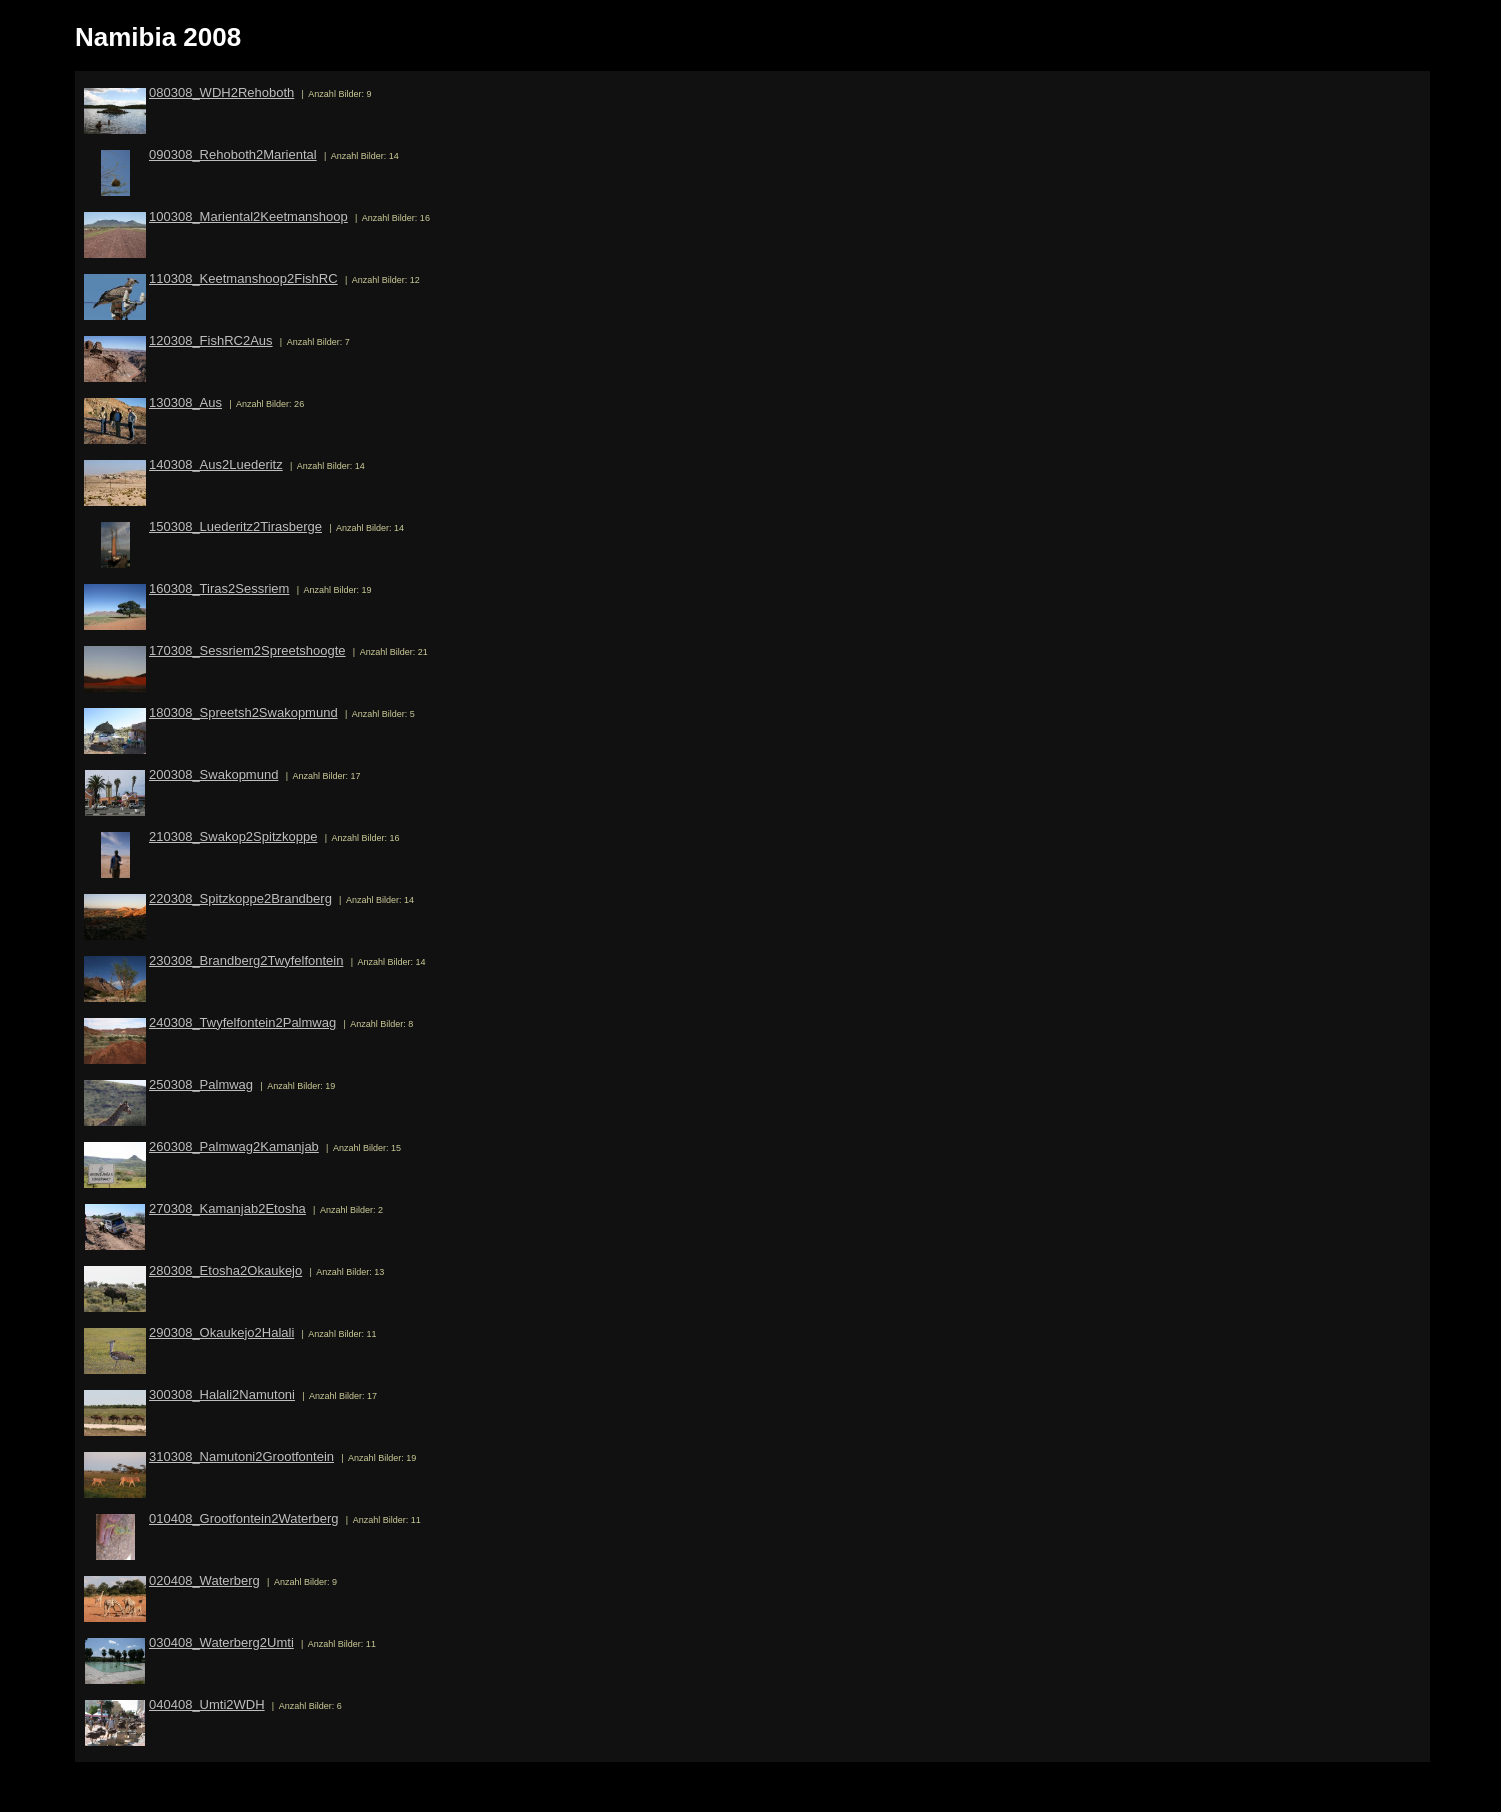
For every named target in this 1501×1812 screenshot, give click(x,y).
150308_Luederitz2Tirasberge (235, 526)
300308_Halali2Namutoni (222, 1394)
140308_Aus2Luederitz (216, 464)
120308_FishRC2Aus (211, 340)
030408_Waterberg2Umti (221, 1642)
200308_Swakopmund (213, 774)
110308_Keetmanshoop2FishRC (243, 278)
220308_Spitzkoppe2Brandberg (240, 898)
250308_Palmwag (201, 1084)
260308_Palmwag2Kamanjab (234, 1146)
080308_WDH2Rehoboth (221, 92)
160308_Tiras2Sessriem (219, 588)
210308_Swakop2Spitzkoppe (233, 836)
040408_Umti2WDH (207, 1704)
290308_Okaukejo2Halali (221, 1332)
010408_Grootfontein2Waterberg (244, 1518)
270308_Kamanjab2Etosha (227, 1208)
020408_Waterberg (204, 1580)
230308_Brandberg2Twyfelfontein (246, 960)
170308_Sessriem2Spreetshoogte (247, 650)
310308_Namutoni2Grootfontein (241, 1456)
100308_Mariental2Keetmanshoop (248, 216)
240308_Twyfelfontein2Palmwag (242, 1022)
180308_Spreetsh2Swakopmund (243, 712)
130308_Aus (185, 402)
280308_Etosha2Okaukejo (225, 1270)
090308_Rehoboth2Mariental (233, 154)
